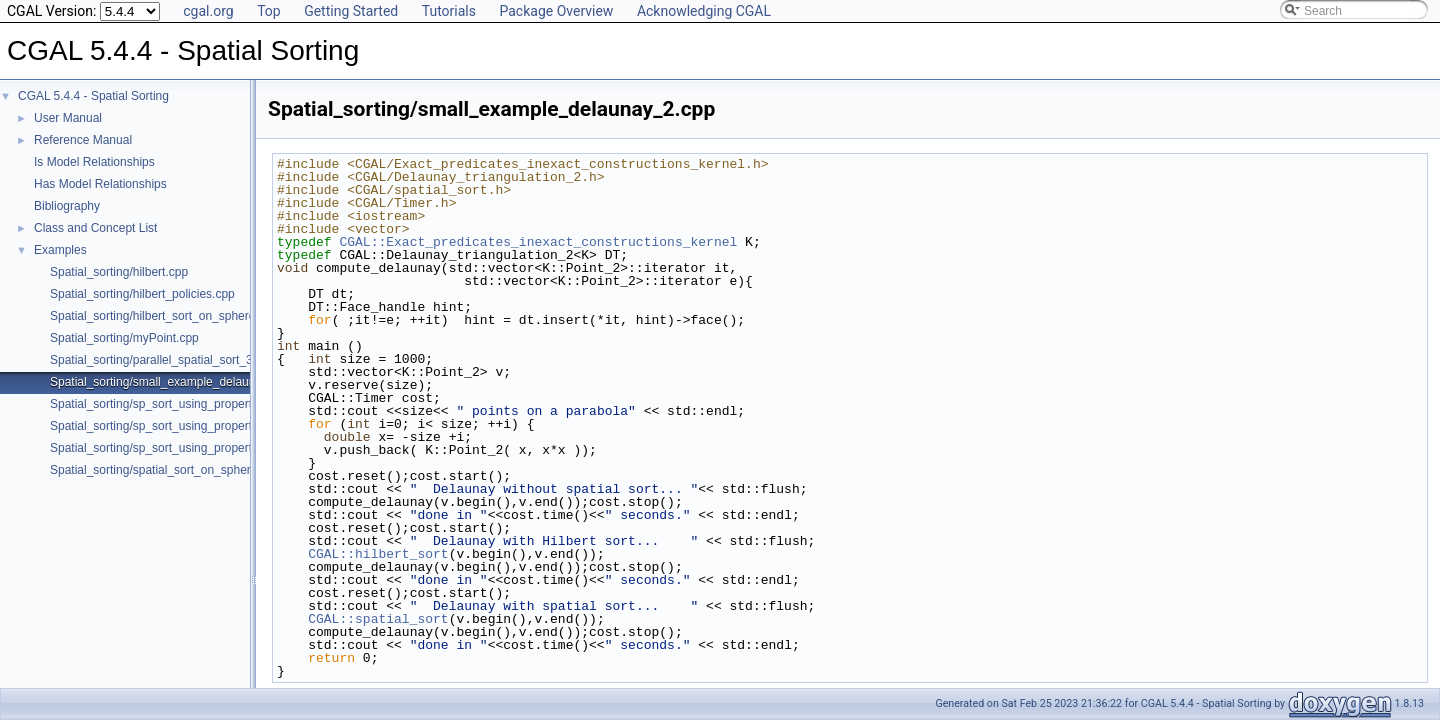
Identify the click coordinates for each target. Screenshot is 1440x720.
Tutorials (449, 11)
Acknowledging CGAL (704, 11)
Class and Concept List (95, 228)
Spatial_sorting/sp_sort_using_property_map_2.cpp (187, 404)
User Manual (68, 118)
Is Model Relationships (94, 162)
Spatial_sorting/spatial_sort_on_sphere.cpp (165, 470)
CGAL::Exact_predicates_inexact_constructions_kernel (538, 242)
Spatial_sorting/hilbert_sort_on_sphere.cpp (164, 316)
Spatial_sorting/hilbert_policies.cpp (142, 294)
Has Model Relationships (100, 184)
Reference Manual (83, 140)
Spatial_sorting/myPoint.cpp (124, 338)
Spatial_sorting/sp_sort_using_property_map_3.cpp (187, 426)
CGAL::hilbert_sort (378, 554)
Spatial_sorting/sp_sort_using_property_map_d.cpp (187, 448)
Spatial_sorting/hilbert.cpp (119, 272)
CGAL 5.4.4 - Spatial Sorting (93, 96)
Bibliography (67, 206)
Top (269, 11)
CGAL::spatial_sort (378, 619)
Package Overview (556, 11)
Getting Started (351, 11)
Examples (60, 250)
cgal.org (208, 11)
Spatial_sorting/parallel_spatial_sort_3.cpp (162, 360)
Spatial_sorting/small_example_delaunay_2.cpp (177, 382)
